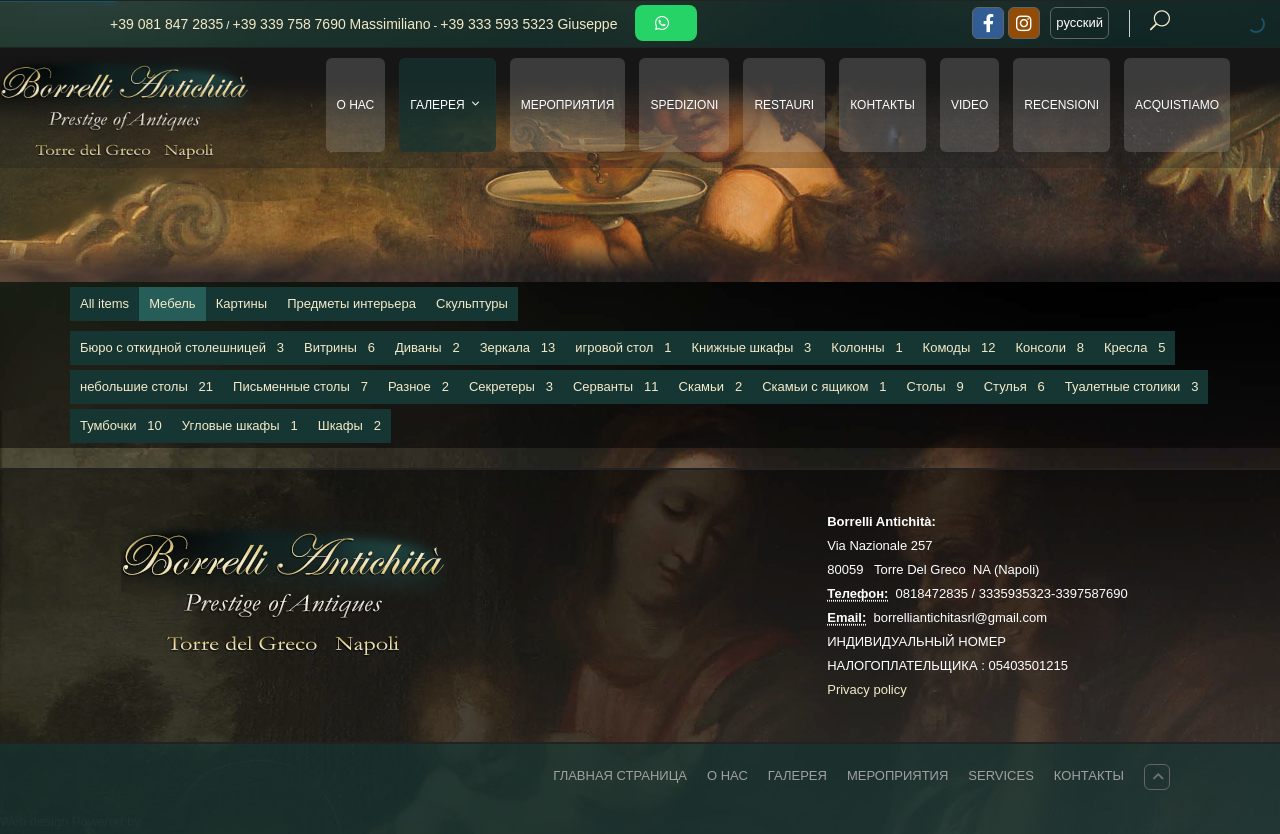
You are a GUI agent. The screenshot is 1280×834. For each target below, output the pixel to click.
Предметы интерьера (351, 303)
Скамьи (711, 386)
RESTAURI (784, 105)
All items (104, 303)
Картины (242, 303)
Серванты (616, 386)
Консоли (1050, 347)
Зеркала (518, 347)
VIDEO (969, 105)
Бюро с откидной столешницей (182, 347)
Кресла (1134, 347)
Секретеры (511, 386)
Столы (935, 386)
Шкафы (349, 425)
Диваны (427, 347)
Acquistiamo (1177, 105)
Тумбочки (121, 425)
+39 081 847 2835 (166, 24)
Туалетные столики (1132, 386)
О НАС (356, 105)
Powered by (106, 821)
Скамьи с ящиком (824, 386)
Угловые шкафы (240, 425)
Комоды (959, 347)
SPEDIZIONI (684, 105)
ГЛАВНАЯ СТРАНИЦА (620, 775)
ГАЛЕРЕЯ (448, 105)
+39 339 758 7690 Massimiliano (331, 24)
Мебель (172, 303)
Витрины (339, 347)
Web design (36, 821)
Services (1001, 775)
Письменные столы (300, 386)
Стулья (1014, 386)
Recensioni (1061, 105)
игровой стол (623, 347)
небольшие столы (146, 386)
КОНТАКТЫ (882, 105)
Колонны (866, 347)
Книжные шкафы (752, 347)
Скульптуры (472, 303)
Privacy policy (866, 689)
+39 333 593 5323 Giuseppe (528, 24)
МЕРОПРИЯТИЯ (568, 105)
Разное (418, 386)
